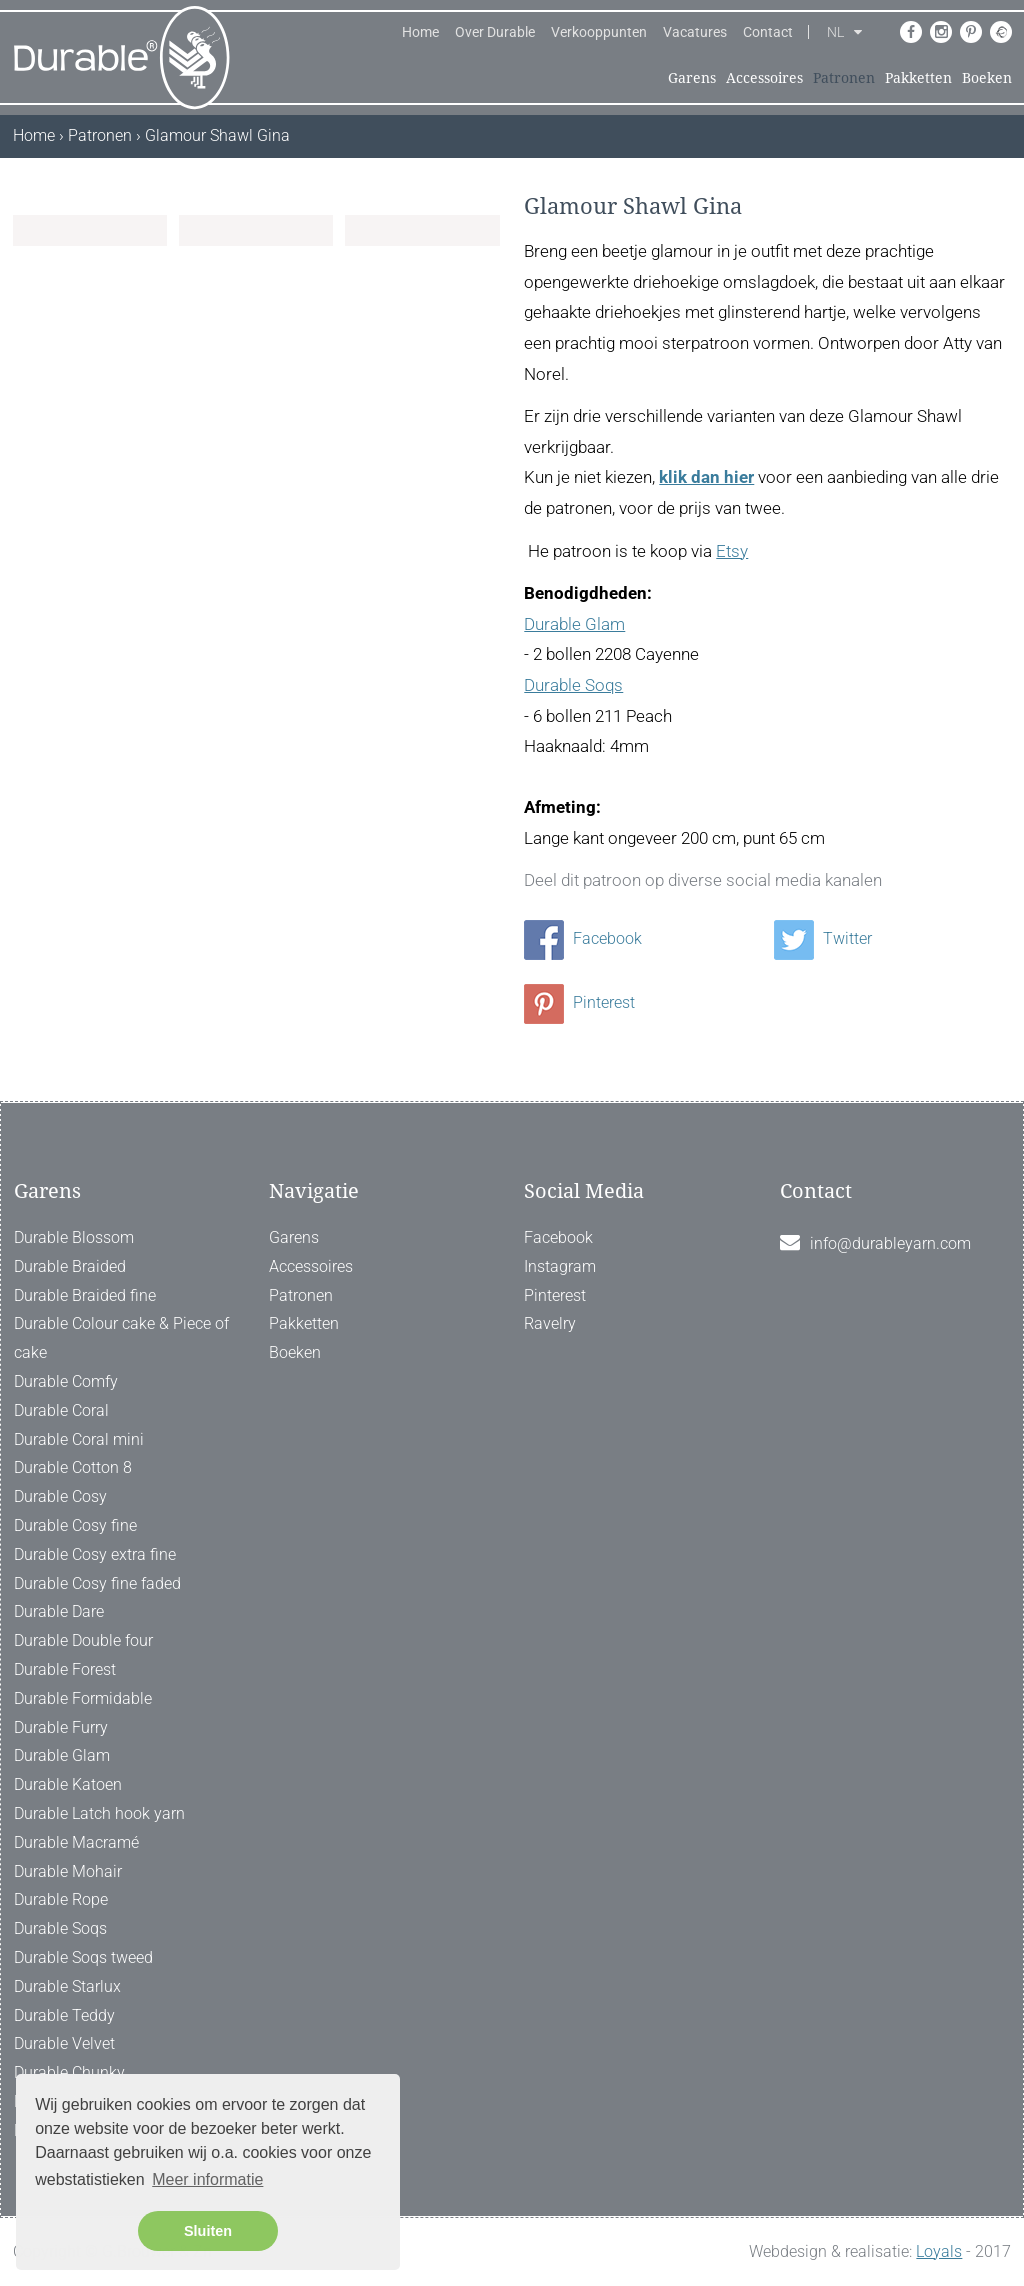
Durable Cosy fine (75, 1525)
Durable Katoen (68, 1784)
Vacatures (695, 32)
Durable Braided (70, 1266)
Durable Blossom (74, 1237)
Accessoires (764, 78)
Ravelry (550, 1323)
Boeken (987, 78)
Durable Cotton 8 (73, 1467)
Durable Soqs (573, 685)
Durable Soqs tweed (83, 1957)
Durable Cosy (60, 1496)
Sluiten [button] (208, 2231)
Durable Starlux (67, 1986)
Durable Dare (59, 1611)
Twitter (823, 938)
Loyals (939, 2251)
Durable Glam (574, 624)
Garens (692, 78)
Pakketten (918, 78)
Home (420, 32)
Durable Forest (65, 1669)
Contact (768, 32)
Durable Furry (61, 1727)
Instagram (560, 1266)
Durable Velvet (64, 2043)
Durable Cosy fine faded (97, 1583)
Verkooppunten (599, 32)
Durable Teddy (64, 2015)
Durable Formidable (83, 1698)
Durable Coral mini (79, 1439)
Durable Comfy (66, 1381)
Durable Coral (61, 1410)
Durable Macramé (76, 1842)
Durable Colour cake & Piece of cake (121, 1338)
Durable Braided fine (85, 1295)
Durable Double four (83, 1640)
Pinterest (579, 1002)
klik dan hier (706, 477)
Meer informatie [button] (207, 2179)
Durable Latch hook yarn (99, 1813)
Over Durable (495, 32)
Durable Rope (61, 1899)
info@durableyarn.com (890, 1243)
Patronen (844, 78)
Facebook (583, 938)
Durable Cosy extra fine (95, 1554)
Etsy (732, 551)
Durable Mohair (68, 1871)
